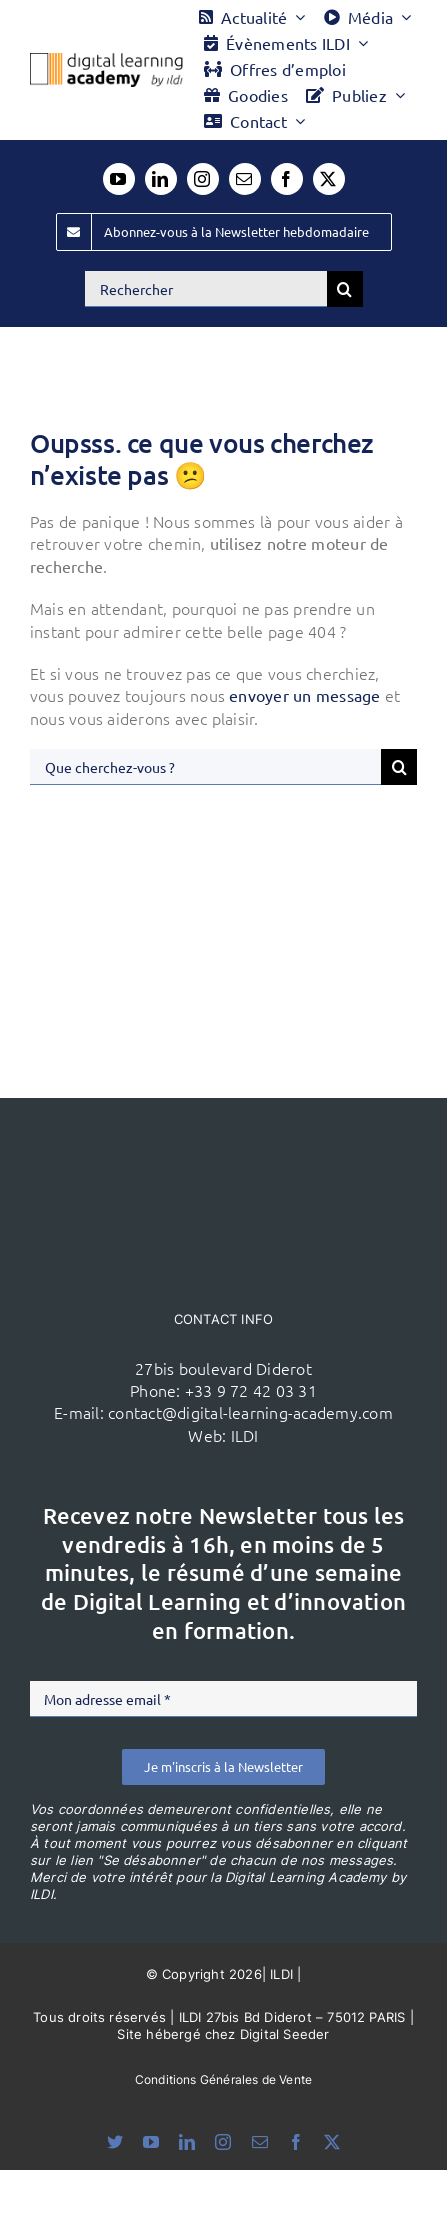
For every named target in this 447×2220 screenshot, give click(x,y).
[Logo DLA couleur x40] (106, 61)
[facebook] (287, 179)
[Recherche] (345, 289)
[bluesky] (115, 2142)
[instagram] (203, 179)
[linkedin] (161, 179)
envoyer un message (304, 695)
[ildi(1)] (224, 1136)
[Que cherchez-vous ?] (205, 767)
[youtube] (119, 179)
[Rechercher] (206, 289)
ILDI (245, 1435)
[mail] (245, 179)
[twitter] (329, 179)
